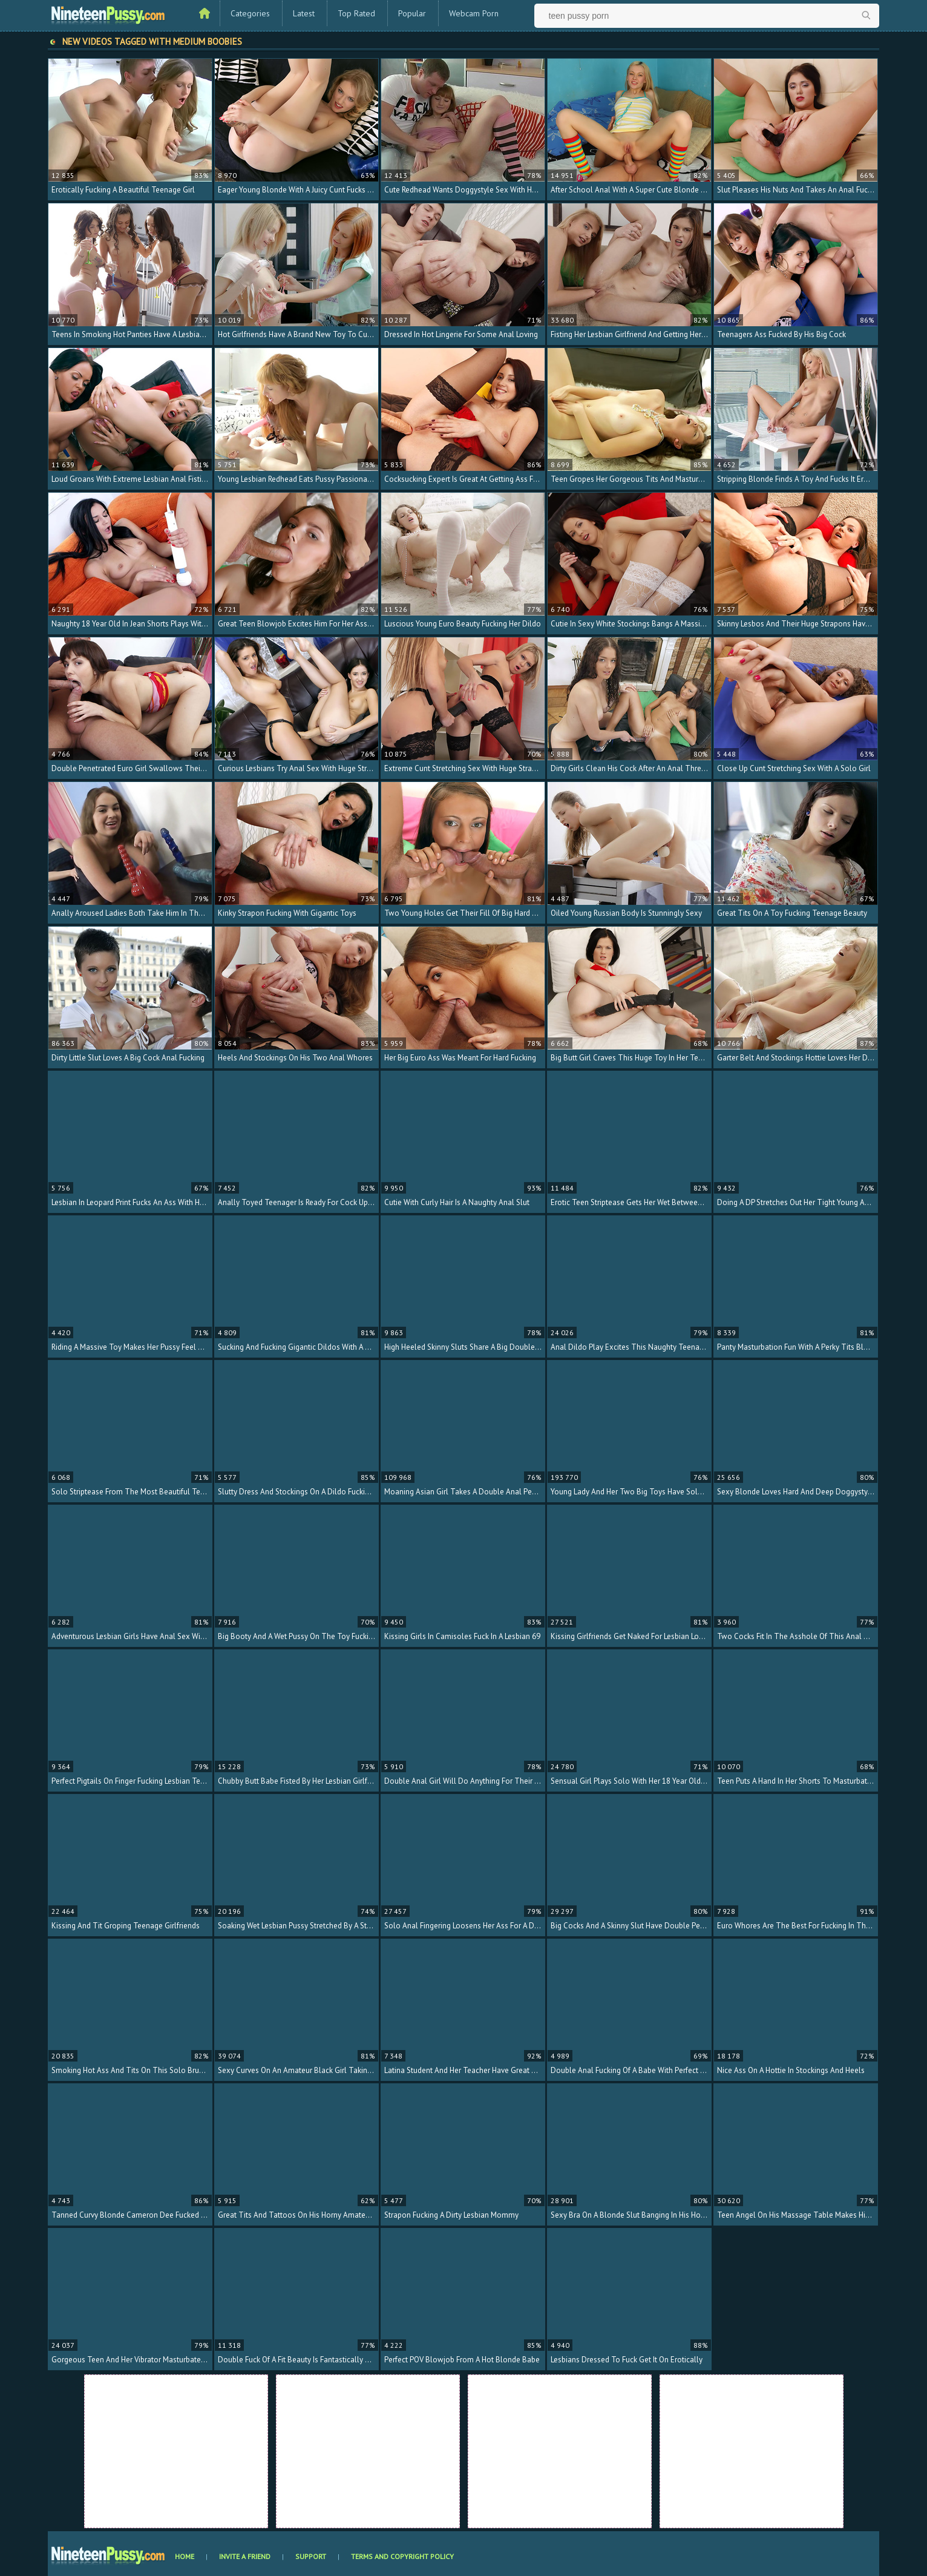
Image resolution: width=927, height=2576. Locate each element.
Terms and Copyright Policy (402, 2556)
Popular (412, 13)
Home (184, 2556)
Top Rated (356, 13)
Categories (250, 13)
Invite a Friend (244, 2556)
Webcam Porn (474, 13)
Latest (304, 13)
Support (310, 2556)
